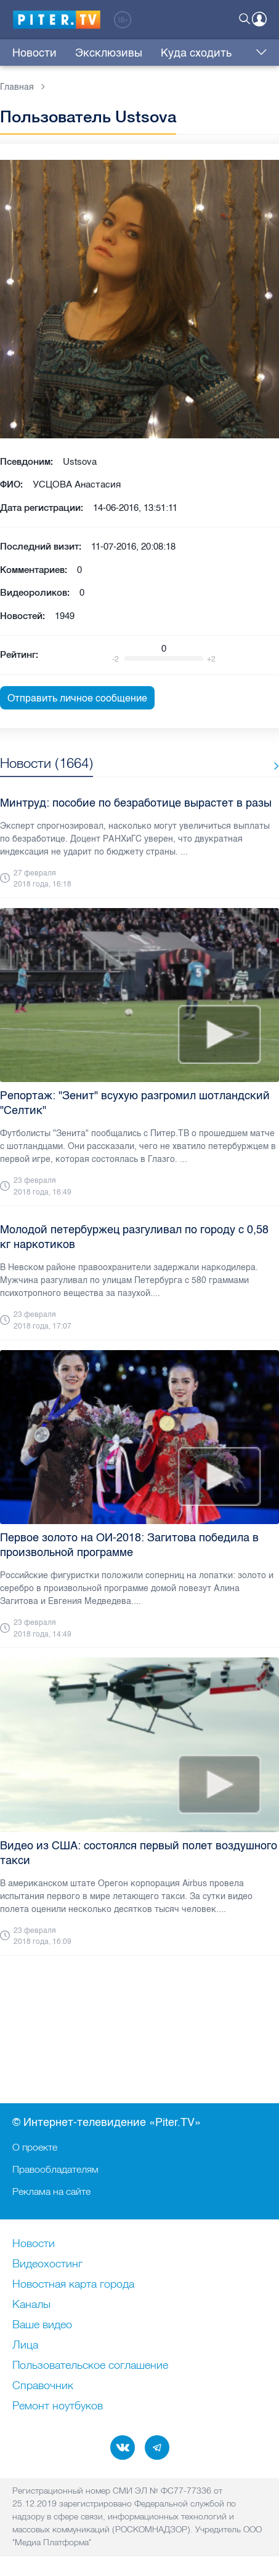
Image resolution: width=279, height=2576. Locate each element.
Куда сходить (196, 53)
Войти (259, 19)
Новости (34, 53)
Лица (25, 2345)
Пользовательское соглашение (90, 2366)
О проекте (34, 2147)
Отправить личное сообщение (77, 698)
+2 (211, 659)
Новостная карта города (73, 2284)
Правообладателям (55, 2169)
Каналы (31, 2305)
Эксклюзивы (108, 53)
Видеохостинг (47, 2264)
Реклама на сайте (51, 2191)
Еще (258, 53)
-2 (115, 659)
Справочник (42, 2386)
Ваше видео (42, 2325)
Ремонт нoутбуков (57, 2406)
